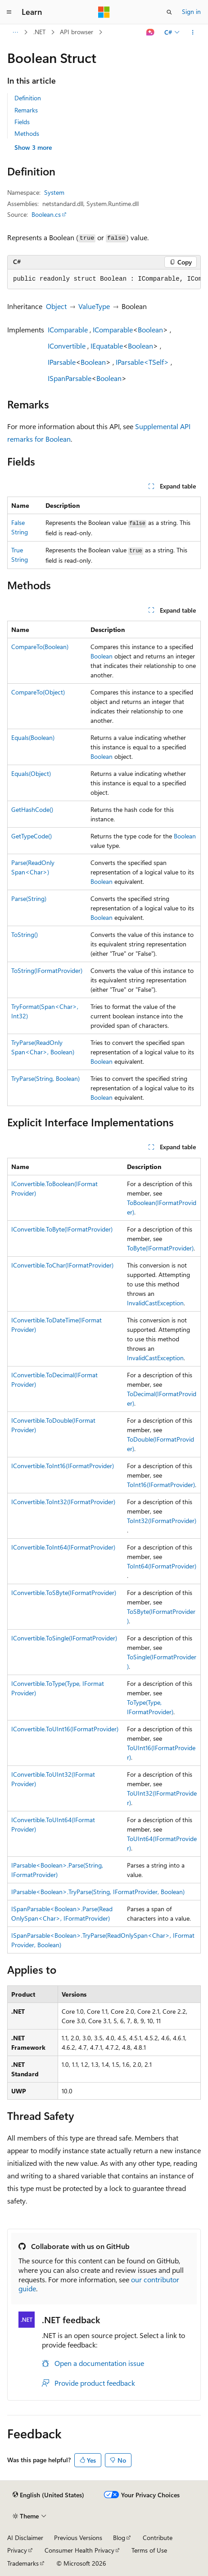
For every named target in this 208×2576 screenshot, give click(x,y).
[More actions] (193, 32)
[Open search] (169, 12)
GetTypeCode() (31, 836)
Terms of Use (149, 2550)
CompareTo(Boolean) (39, 646)
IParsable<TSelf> (142, 362)
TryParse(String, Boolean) (45, 1078)
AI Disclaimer (25, 2537)
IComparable (68, 329)
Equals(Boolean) (32, 737)
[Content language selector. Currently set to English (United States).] (48, 2495)
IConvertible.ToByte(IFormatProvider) (62, 1229)
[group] (104, 279)
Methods (26, 133)
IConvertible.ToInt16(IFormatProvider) (62, 1465)
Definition (27, 98)
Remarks (26, 110)
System (54, 192)
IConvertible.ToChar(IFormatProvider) (62, 1265)
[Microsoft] (104, 12)
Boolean (150, 329)
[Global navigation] (9, 12)
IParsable (62, 362)
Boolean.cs (46, 214)
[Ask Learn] (150, 32)
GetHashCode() (32, 809)
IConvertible (67, 345)
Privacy (17, 2550)
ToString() (24, 934)
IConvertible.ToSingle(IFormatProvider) (64, 1638)
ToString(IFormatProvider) (46, 970)
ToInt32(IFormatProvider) (161, 1520)
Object (56, 306)
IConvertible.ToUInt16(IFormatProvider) (64, 1729)
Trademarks (23, 2563)
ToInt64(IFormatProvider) (161, 1566)
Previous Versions (78, 2537)
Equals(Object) (31, 773)
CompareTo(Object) (38, 692)
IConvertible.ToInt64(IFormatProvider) (63, 1547)
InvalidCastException (155, 1303)
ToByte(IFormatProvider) (160, 1248)
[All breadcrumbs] (15, 32)
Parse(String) (28, 898)
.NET (39, 31)
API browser (76, 31)
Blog (119, 2537)
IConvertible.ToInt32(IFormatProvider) (63, 1501)
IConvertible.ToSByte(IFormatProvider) (63, 1592)
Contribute (157, 2537)
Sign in (191, 11)
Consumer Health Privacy (79, 2550)
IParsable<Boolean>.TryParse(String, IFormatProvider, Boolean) (98, 1891)
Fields (22, 121)
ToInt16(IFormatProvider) (161, 1484)
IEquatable (106, 345)
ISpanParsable (69, 378)
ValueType (94, 306)
